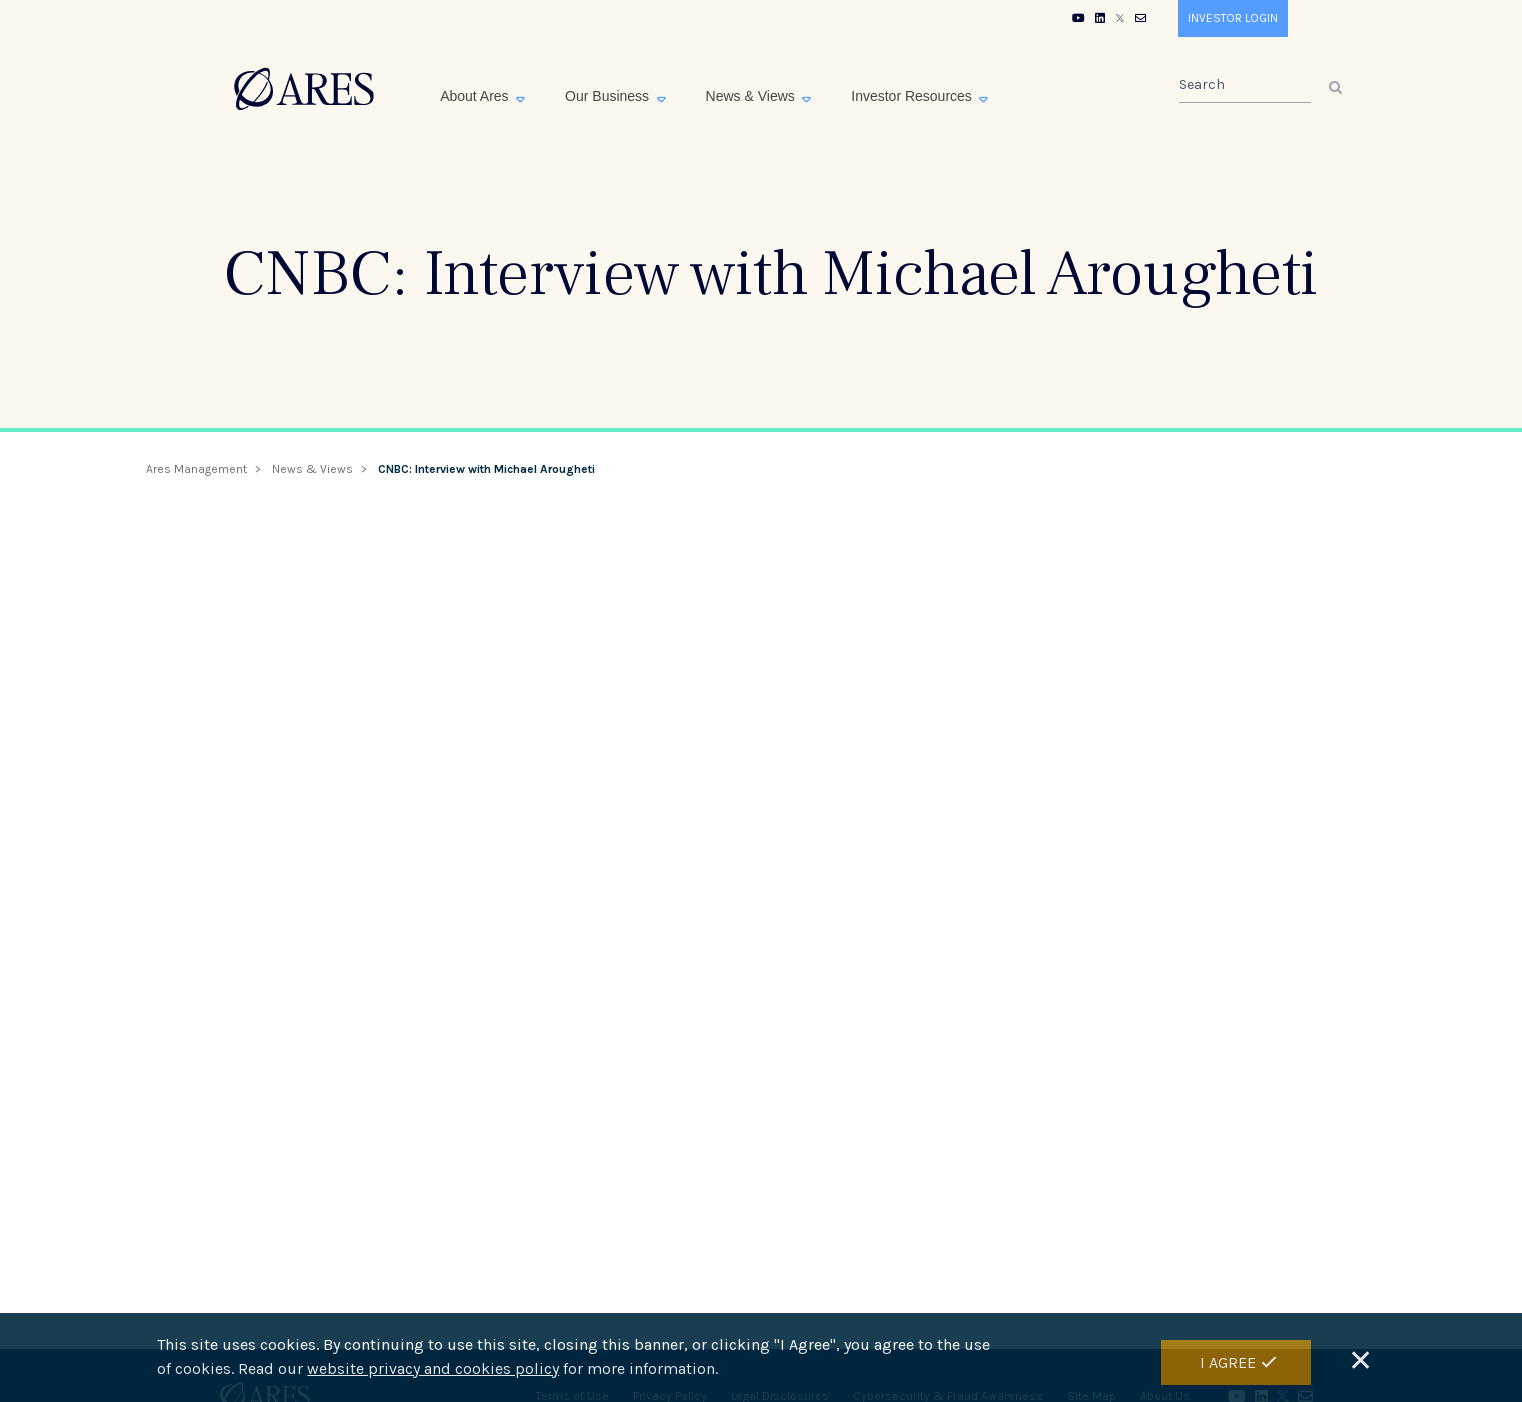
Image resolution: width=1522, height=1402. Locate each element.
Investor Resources (913, 96)
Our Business (609, 96)
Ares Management (196, 469)
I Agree (1228, 1362)
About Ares (476, 96)
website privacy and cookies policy (433, 1368)
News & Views (752, 96)
